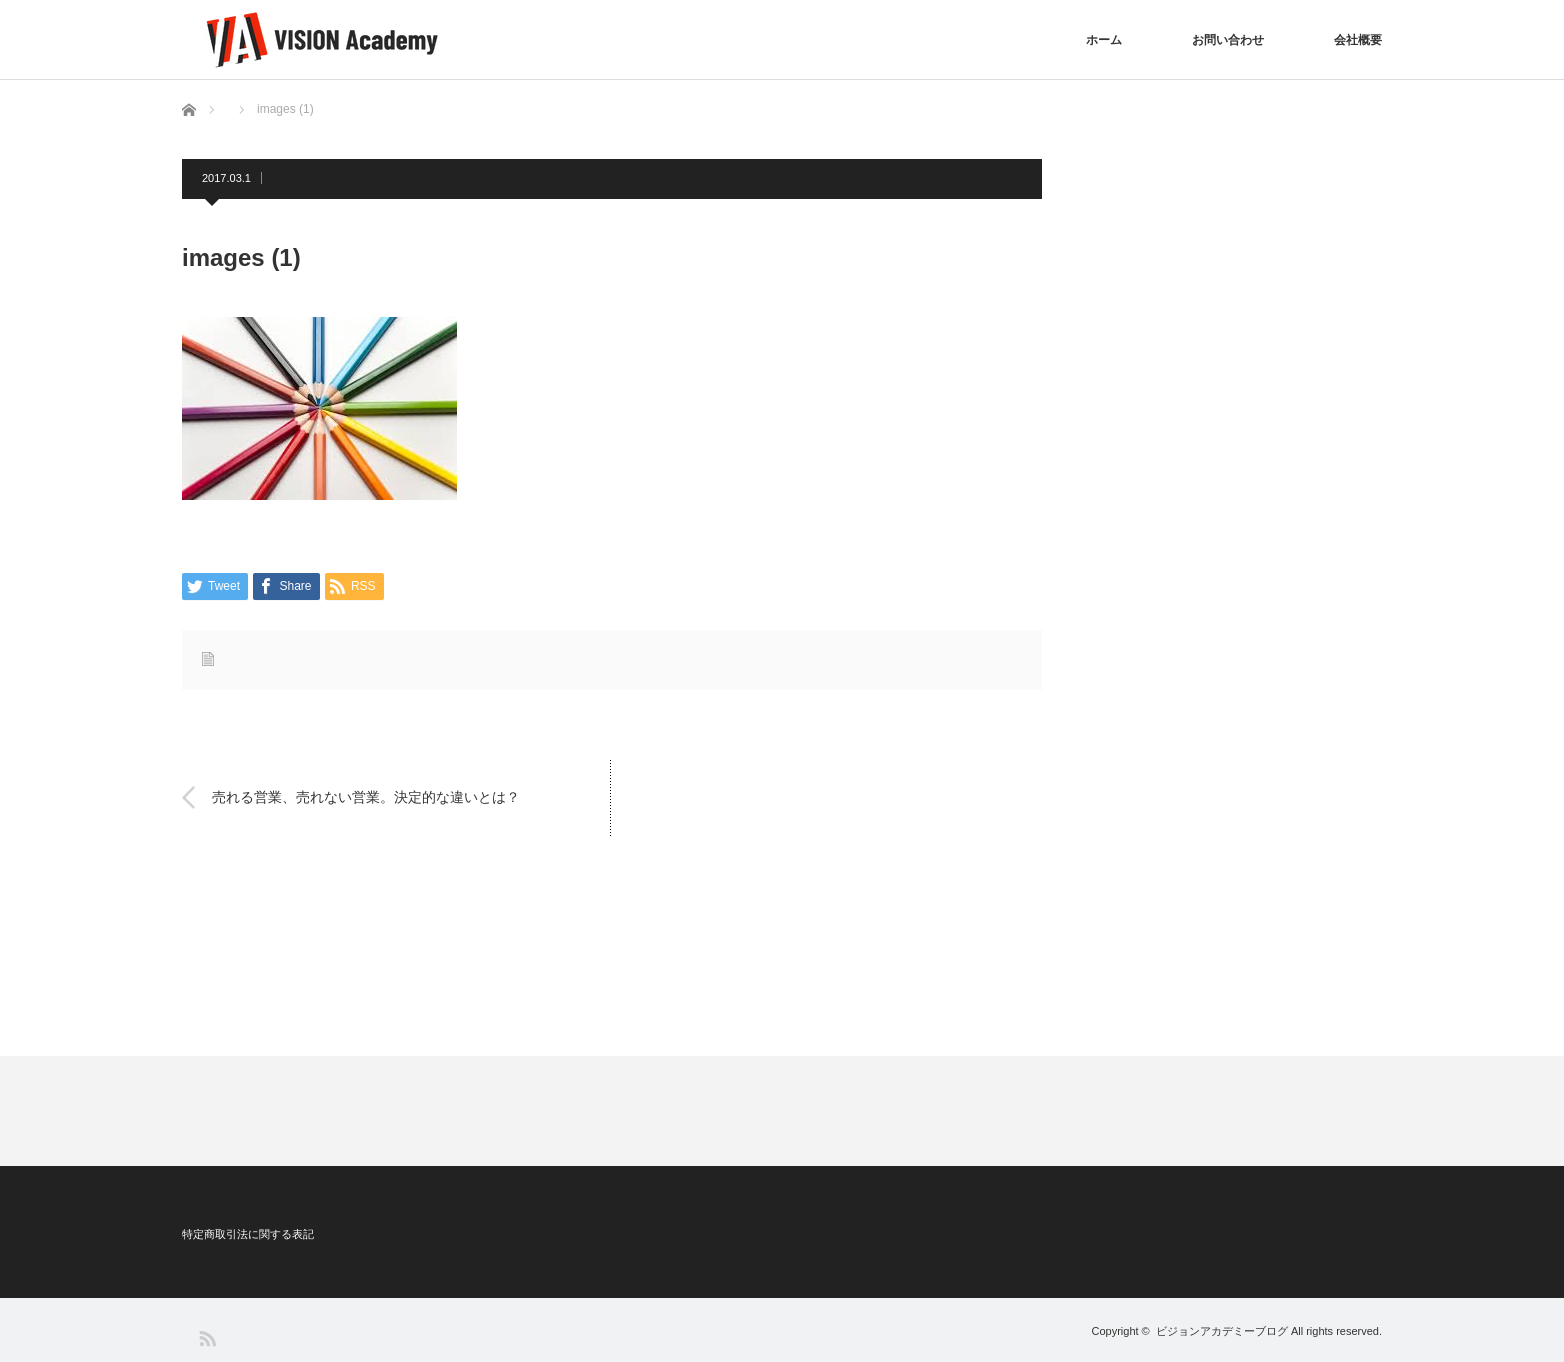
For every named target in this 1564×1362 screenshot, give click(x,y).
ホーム (1104, 40)
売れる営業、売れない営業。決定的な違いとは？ (366, 797)
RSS (206, 1337)
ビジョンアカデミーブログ (1222, 1331)
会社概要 (1358, 40)
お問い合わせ (1228, 40)
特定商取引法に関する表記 (248, 1234)
